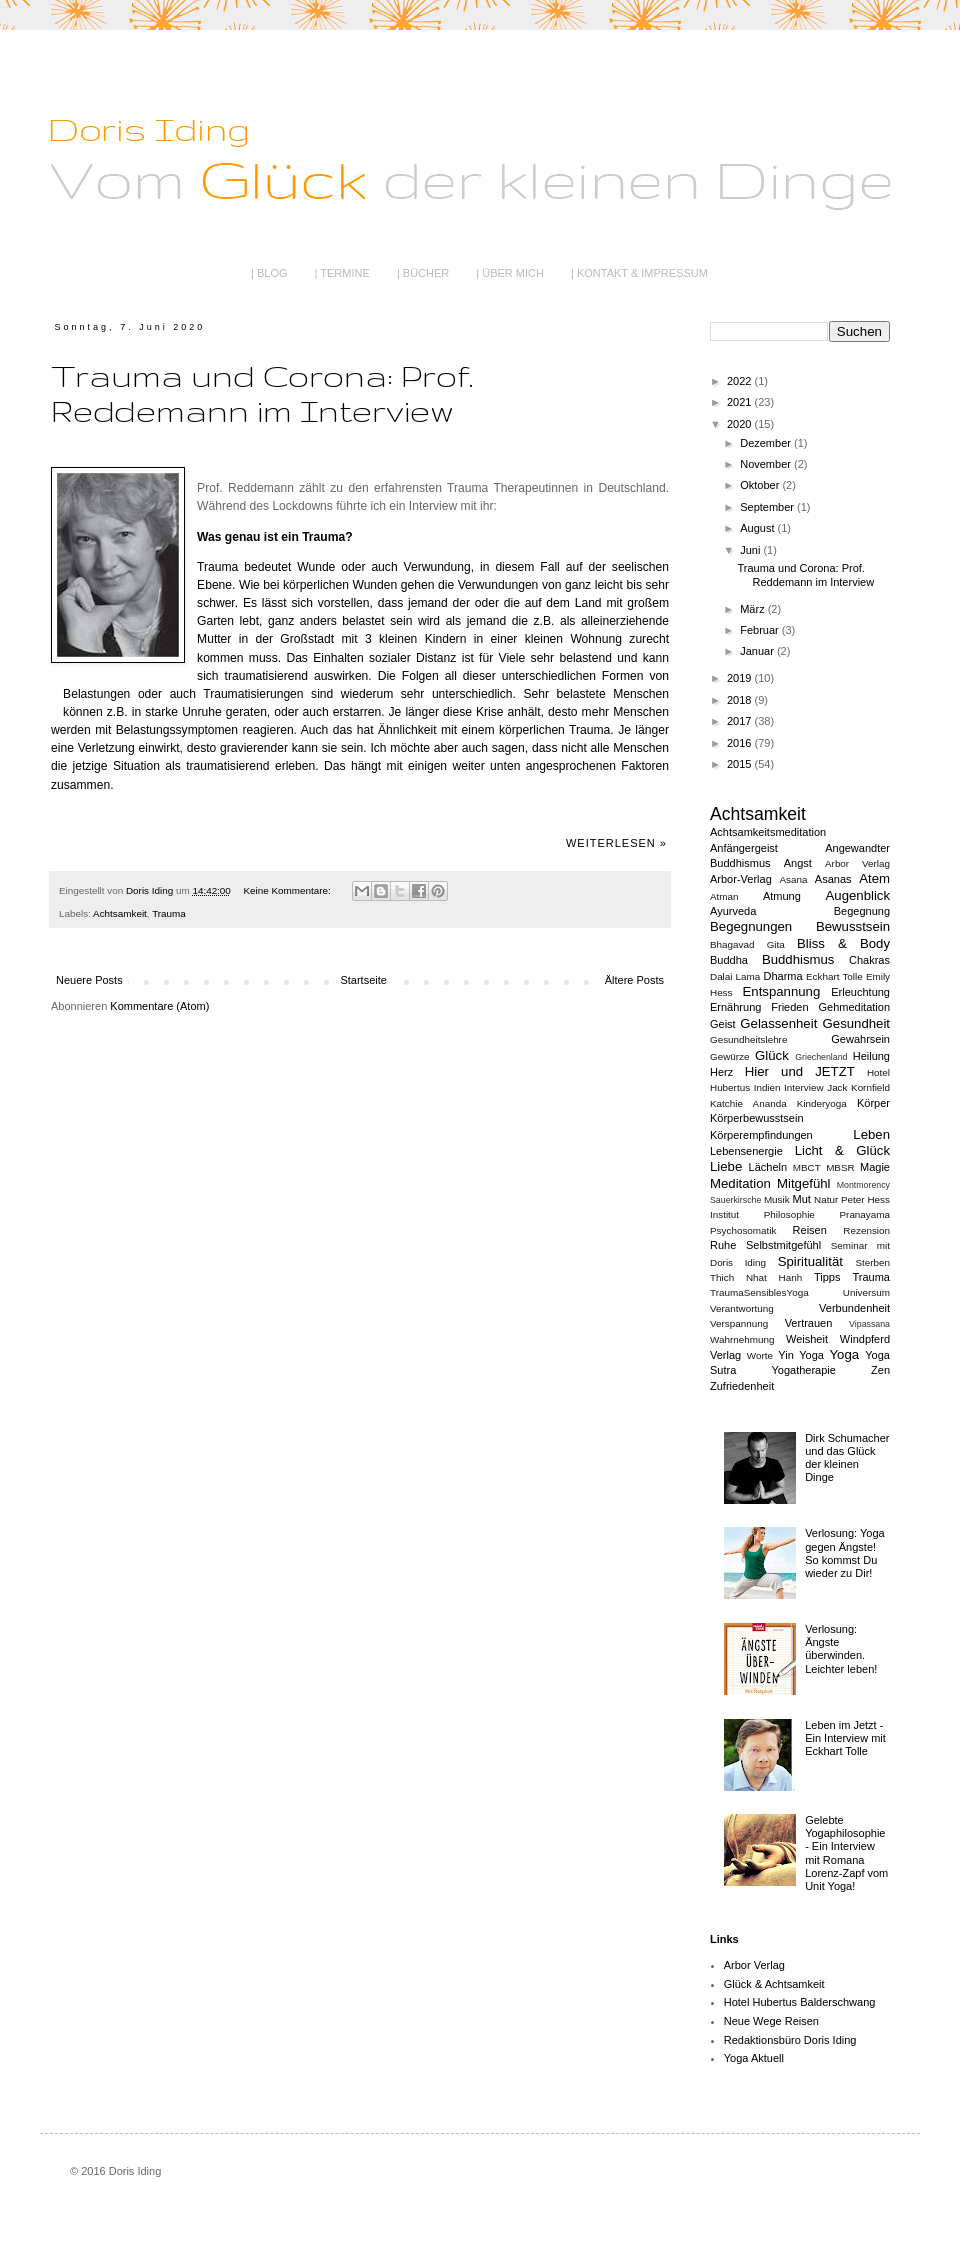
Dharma (782, 976)
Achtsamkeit (120, 913)
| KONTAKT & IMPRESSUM (639, 273)
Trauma (169, 913)
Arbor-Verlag (741, 879)
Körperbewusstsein (757, 1118)
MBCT (807, 1167)
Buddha (729, 960)
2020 (741, 424)
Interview (804, 1087)
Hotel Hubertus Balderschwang (800, 2002)
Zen (880, 1370)
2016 (741, 743)
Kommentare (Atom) (159, 1006)
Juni (751, 550)
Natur (826, 1199)
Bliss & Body (843, 943)
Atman (724, 896)
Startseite (363, 980)
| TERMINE (342, 273)
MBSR (840, 1167)
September (768, 507)
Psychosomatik (743, 1230)
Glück (772, 1055)
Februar (761, 630)
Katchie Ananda (748, 1103)
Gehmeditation (854, 1007)
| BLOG (269, 273)
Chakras (869, 960)
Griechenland (821, 1057)
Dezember (767, 443)
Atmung (782, 896)
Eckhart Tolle (834, 976)
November (767, 464)
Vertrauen (809, 1323)
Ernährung (735, 1007)
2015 (741, 764)
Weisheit (807, 1339)
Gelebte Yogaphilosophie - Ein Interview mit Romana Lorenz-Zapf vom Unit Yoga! (846, 1853)
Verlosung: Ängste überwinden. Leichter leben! (841, 1649)
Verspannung (739, 1323)
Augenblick (858, 895)
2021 (741, 402)
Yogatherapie (803, 1370)
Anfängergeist (744, 848)
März (754, 609)
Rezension (866, 1230)
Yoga (844, 1354)
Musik (777, 1199)
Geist (723, 1024)
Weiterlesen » (616, 843)
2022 (741, 381)
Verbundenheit (854, 1308)
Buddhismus (798, 959)
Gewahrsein (860, 1039)
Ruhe (723, 1245)
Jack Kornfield (858, 1087)
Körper (873, 1103)
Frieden (789, 1007)
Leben (871, 1134)
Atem (874, 878)
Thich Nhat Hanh (756, 1277)
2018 (741, 700)
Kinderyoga (822, 1103)
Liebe (726, 1166)
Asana (793, 879)
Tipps (827, 1277)
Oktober (761, 485)
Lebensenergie (746, 1151)
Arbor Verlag (857, 863)
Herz (721, 1072)
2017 (741, 721)
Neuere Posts (89, 980)
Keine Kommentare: (289, 890)
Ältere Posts (634, 980)
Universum (866, 1292)
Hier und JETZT (800, 1071)
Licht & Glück (842, 1150)
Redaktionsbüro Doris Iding (790, 2040)
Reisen (810, 1230)
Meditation (740, 1183)
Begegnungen (751, 926)
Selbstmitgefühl (783, 1245)
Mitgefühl (804, 1183)
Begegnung (862, 911)
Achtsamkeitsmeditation (768, 832)
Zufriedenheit (742, 1386)
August (758, 528)
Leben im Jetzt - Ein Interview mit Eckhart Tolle (845, 1738)
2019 (741, 678)
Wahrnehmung (742, 1339)
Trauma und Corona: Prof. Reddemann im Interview (262, 393)
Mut (802, 1199)
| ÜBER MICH (510, 273)
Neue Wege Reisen (771, 2021)
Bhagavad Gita (747, 944)
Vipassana (869, 1324)
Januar (758, 651)
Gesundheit (856, 1023)
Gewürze (730, 1056)
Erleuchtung (860, 992)
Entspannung (782, 991)
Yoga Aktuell (754, 2058)
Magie (875, 1167)
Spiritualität (810, 1261)
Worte (760, 1355)
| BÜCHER (423, 273)
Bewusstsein (853, 926)
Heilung (871, 1056)
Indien (767, 1087)
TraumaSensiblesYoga (759, 1292)
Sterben (872, 1262)
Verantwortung (742, 1308)
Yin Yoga (801, 1355)
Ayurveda (733, 911)
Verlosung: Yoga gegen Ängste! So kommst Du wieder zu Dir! (845, 1553)
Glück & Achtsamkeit (774, 1984)
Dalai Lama (735, 976)
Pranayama (865, 1214)
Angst (798, 863)
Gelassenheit (778, 1023)
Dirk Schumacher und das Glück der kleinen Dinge (847, 1458)
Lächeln (768, 1167)
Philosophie (789, 1214)
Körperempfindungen (761, 1135)
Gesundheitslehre (748, 1039)
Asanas (833, 879)
